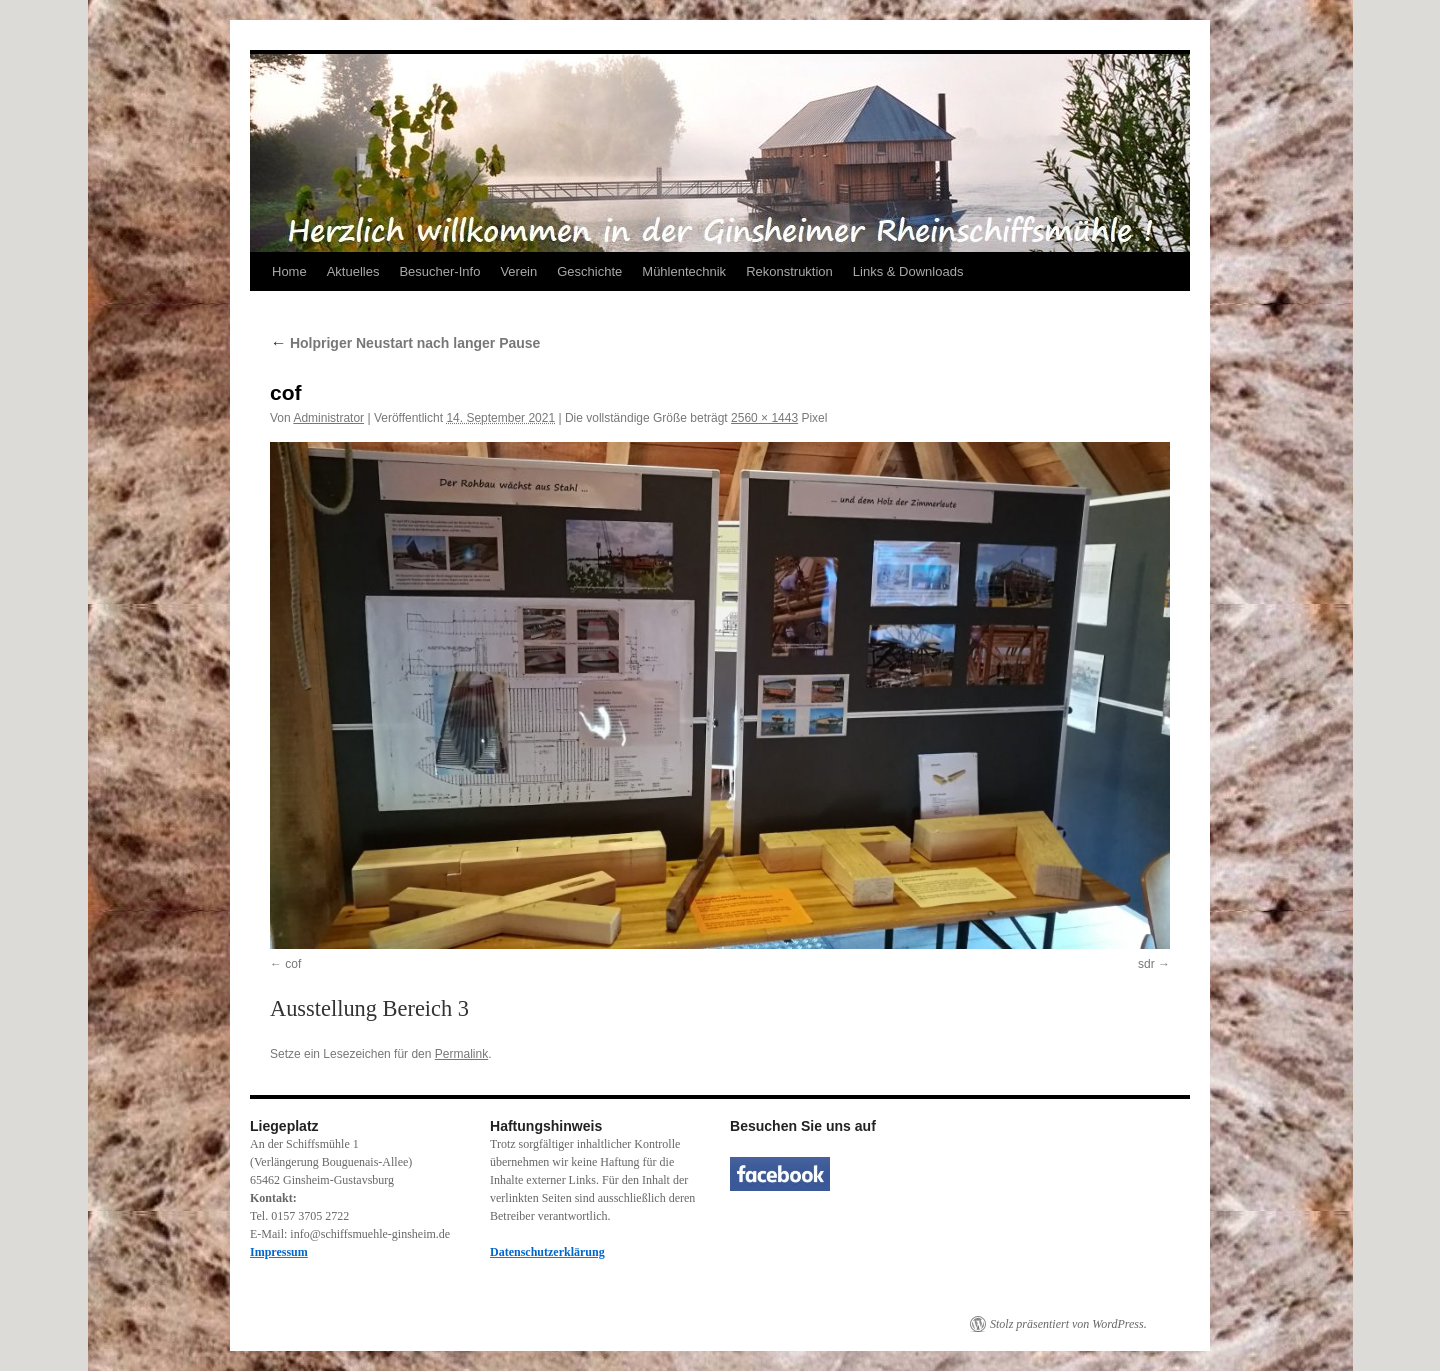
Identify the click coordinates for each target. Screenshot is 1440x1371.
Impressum (279, 1252)
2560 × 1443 (764, 418)
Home (289, 271)
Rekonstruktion (789, 271)
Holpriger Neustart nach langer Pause (405, 343)
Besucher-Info (439, 271)
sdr (1146, 964)
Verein (518, 271)
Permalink (461, 1054)
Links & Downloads (908, 271)
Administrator (328, 418)
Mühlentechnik (684, 271)
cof (293, 964)
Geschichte (589, 271)
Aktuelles (353, 271)
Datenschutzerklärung (547, 1252)
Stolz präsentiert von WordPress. (1068, 1324)
